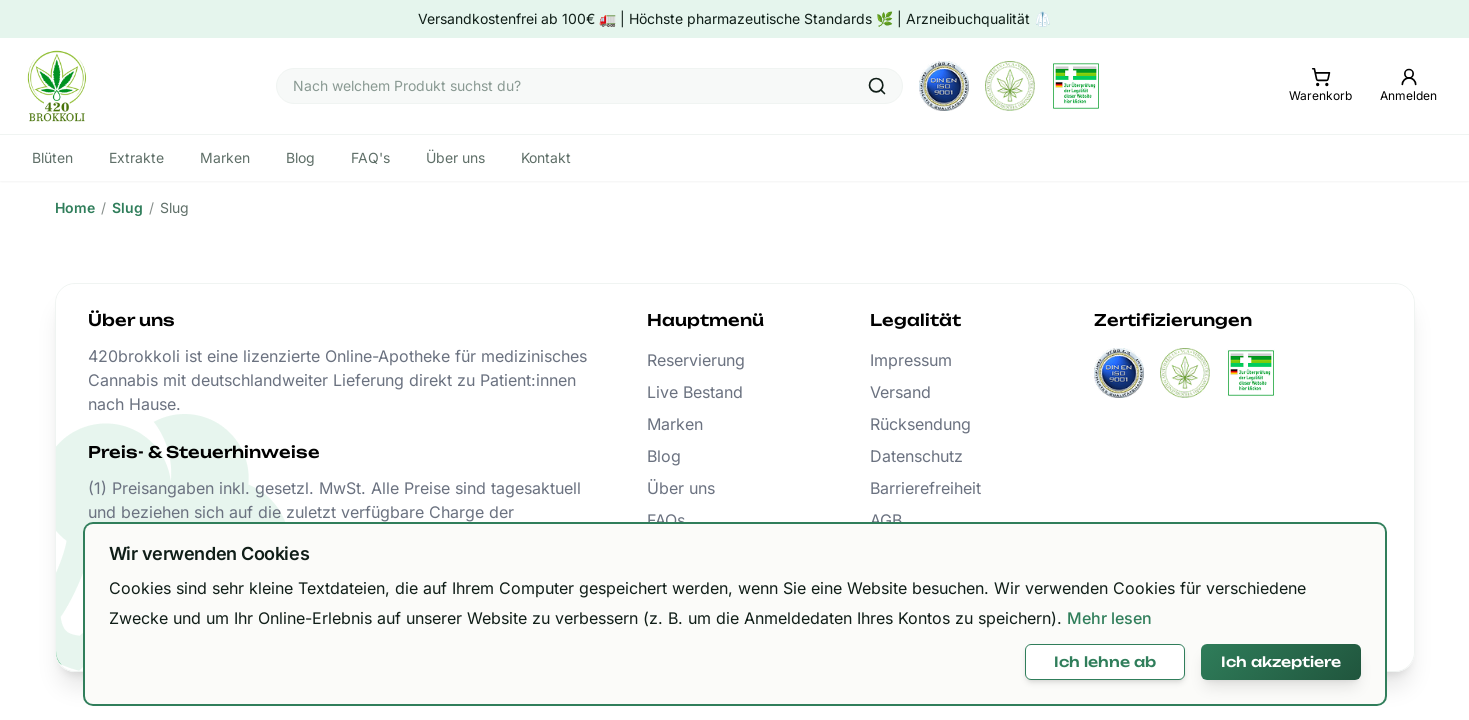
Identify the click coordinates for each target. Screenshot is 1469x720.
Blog (664, 456)
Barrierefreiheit (925, 488)
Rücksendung (920, 424)
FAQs (666, 520)
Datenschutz (916, 456)
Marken (675, 424)
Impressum (911, 360)
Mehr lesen (1109, 618)
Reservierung (696, 360)
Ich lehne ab (1105, 661)
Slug (127, 207)
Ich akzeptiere (1281, 661)
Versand (900, 392)
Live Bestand (695, 392)
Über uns (681, 488)
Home (75, 207)
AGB (886, 520)
